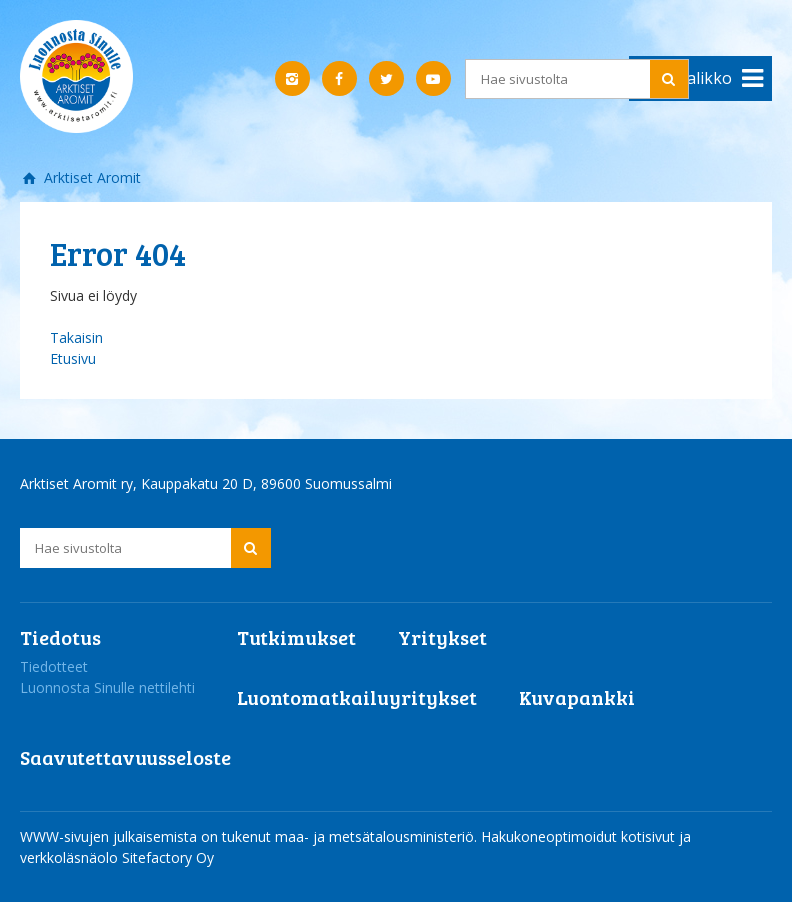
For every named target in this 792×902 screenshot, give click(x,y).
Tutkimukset (296, 637)
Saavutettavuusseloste (125, 757)
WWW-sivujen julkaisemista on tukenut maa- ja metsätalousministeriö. (250, 836)
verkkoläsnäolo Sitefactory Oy (117, 857)
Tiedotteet (54, 666)
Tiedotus (60, 637)
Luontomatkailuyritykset (357, 697)
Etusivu (73, 358)
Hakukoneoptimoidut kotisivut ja (586, 836)
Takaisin (76, 337)
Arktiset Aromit (90, 177)
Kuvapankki (577, 697)
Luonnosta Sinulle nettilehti (107, 687)
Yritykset (442, 637)
